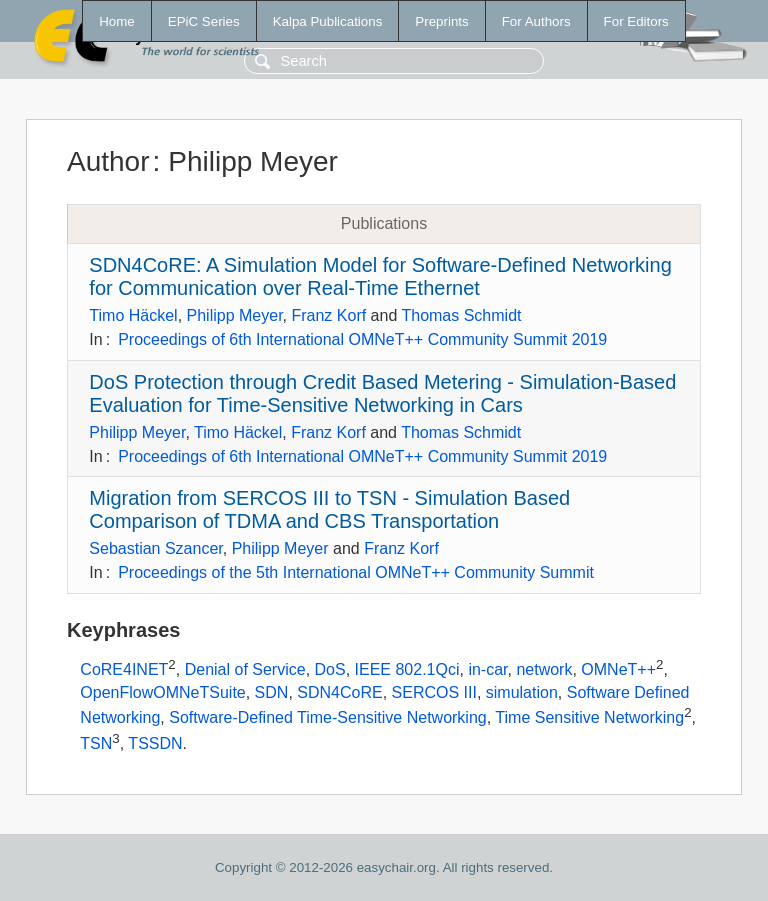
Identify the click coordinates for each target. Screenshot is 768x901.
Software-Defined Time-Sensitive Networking (327, 717)
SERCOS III (434, 692)
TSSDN (155, 743)
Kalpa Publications (328, 21)
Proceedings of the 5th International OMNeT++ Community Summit (356, 572)
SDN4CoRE (339, 692)
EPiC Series (204, 21)
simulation (522, 692)
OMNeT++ (618, 669)
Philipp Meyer (235, 315)
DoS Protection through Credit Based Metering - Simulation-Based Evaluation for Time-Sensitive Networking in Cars (382, 393)
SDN (272, 692)
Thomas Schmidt (461, 315)
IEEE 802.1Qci (407, 669)
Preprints (441, 21)
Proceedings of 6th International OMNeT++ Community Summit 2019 (362, 339)
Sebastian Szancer (155, 548)
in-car (487, 669)
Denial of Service (245, 669)
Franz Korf (328, 315)
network (544, 669)
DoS (330, 669)
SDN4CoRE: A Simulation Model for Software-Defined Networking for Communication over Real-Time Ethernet (380, 276)
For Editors (636, 21)
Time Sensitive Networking (589, 717)
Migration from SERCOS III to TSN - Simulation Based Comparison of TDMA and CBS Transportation (329, 509)
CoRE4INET (124, 669)
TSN (96, 743)
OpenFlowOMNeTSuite (162, 692)
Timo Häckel (133, 315)
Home (117, 21)
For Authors (536, 21)
